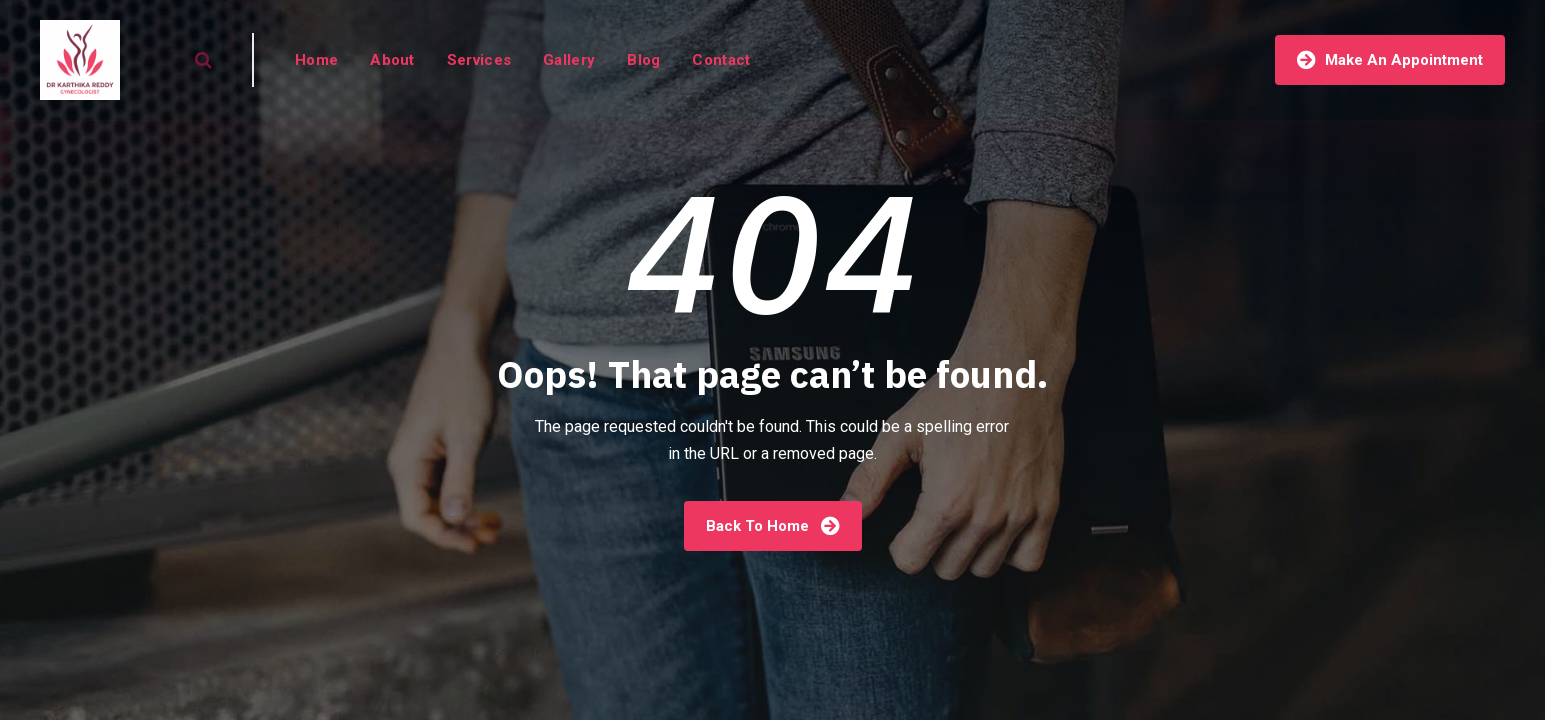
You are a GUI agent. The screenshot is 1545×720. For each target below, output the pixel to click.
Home (316, 60)
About (392, 60)
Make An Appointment (1390, 59)
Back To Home (773, 525)
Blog (643, 60)
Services (479, 60)
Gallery (569, 60)
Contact (721, 60)
